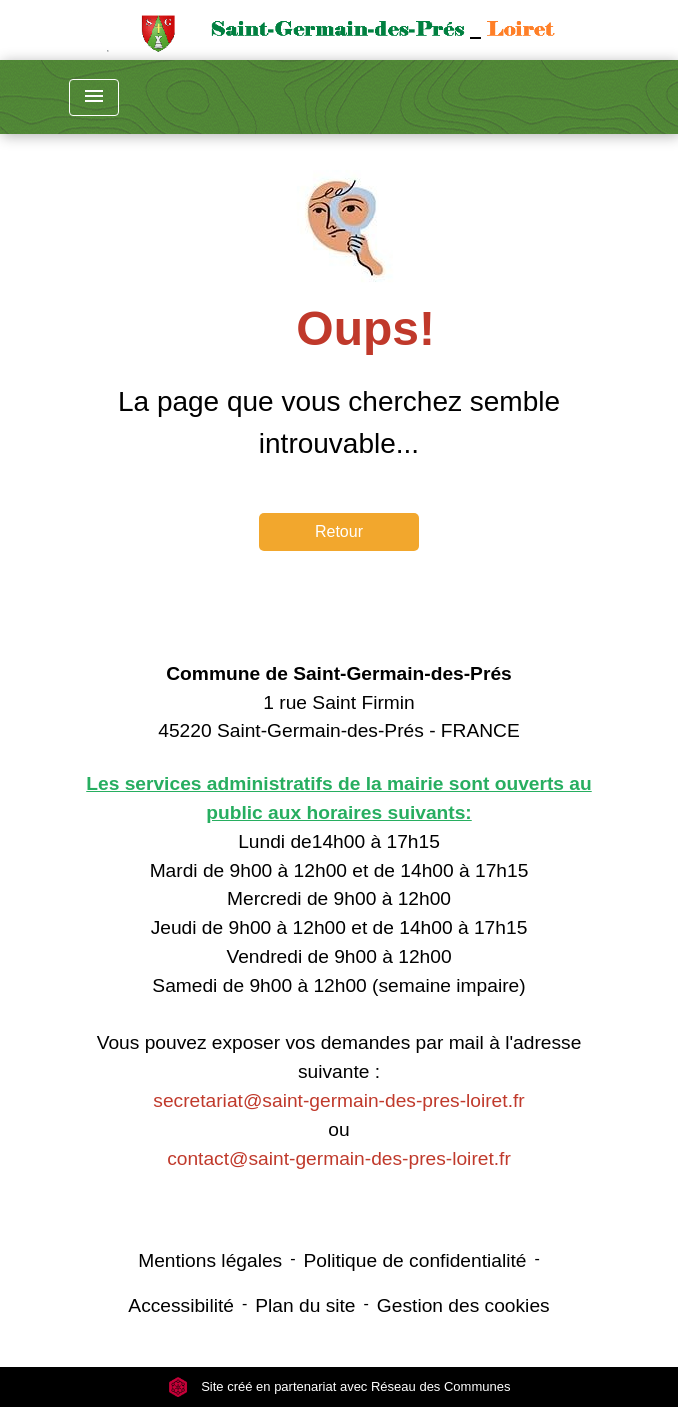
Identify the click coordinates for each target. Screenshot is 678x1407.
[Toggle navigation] (94, 97)
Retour (339, 531)
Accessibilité (181, 1305)
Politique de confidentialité (415, 1260)
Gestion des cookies (463, 1305)
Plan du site (305, 1305)
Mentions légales (210, 1260)
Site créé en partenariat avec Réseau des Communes (339, 1386)
